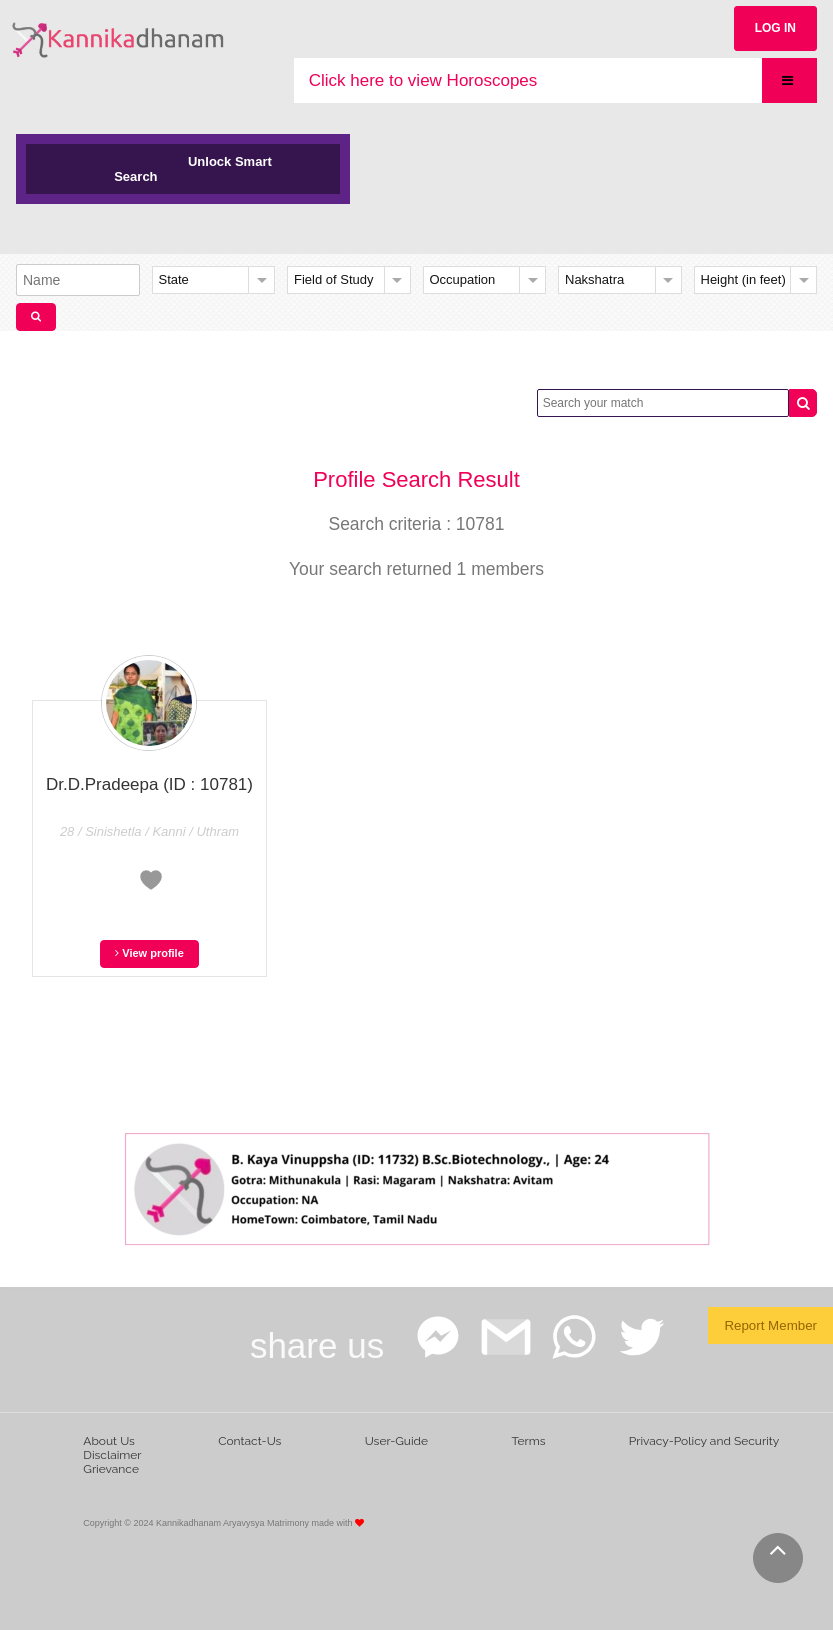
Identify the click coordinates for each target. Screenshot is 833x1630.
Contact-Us (249, 1441)
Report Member (770, 1325)
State (174, 279)
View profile (149, 953)
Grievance (111, 1469)
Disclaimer (112, 1455)
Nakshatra (594, 279)
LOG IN (775, 28)
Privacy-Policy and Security (704, 1441)
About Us (109, 1441)
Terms (528, 1441)
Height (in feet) (743, 279)
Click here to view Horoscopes (423, 80)
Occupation (463, 279)
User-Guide (396, 1441)
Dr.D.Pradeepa (149, 784)
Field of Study (334, 279)
